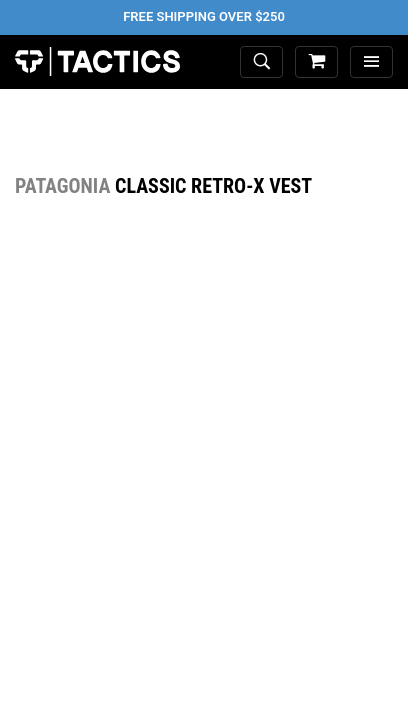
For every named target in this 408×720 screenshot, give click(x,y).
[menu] (371, 62)
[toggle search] (261, 62)
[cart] (316, 62)
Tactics (97, 62)
